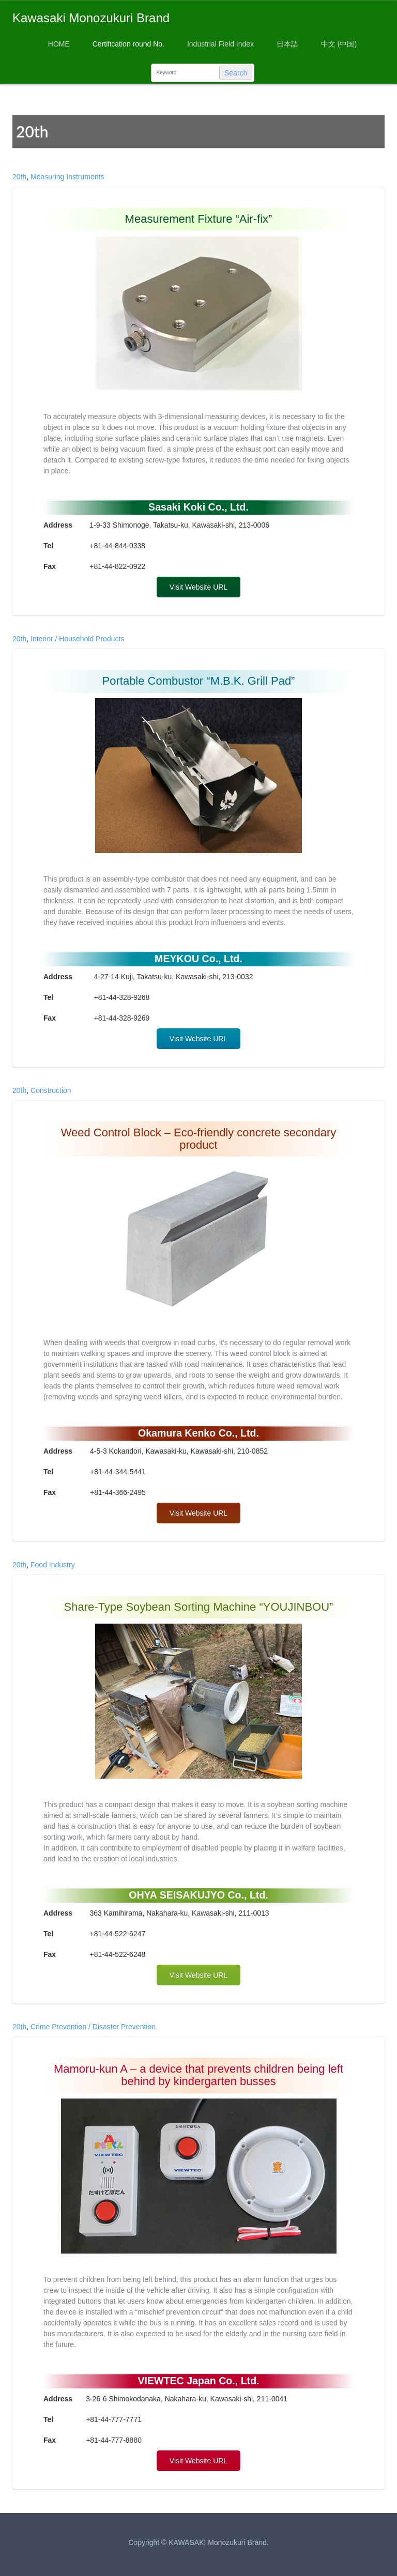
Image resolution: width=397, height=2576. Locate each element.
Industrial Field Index (220, 44)
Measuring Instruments (67, 177)
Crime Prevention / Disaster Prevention (93, 2027)
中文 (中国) (339, 44)
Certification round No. (128, 44)
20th (19, 177)
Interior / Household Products (77, 639)
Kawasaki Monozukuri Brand (91, 18)
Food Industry (52, 1565)
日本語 (287, 44)
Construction (50, 1090)
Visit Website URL (198, 587)
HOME (59, 44)
